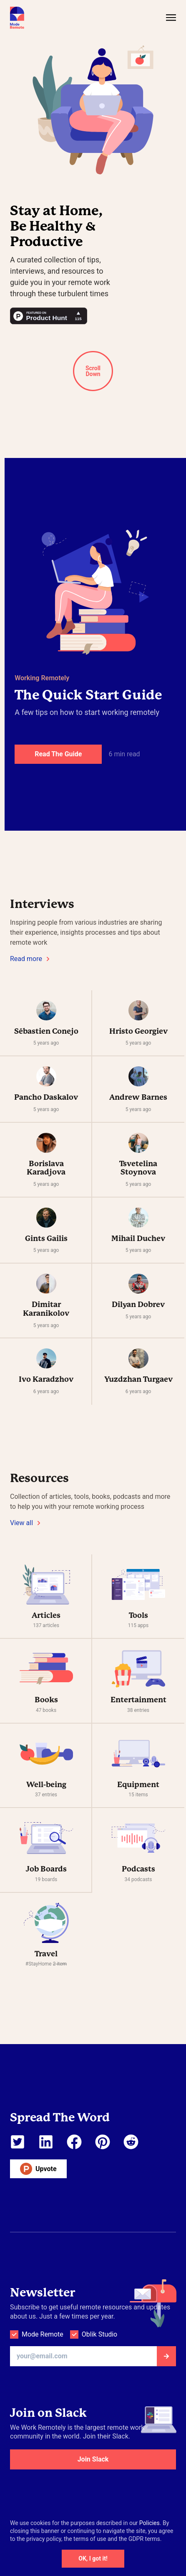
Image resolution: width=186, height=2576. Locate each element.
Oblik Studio (99, 2334)
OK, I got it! (92, 2558)
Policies (149, 2523)
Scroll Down (93, 371)
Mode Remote (42, 2334)
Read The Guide (58, 754)
